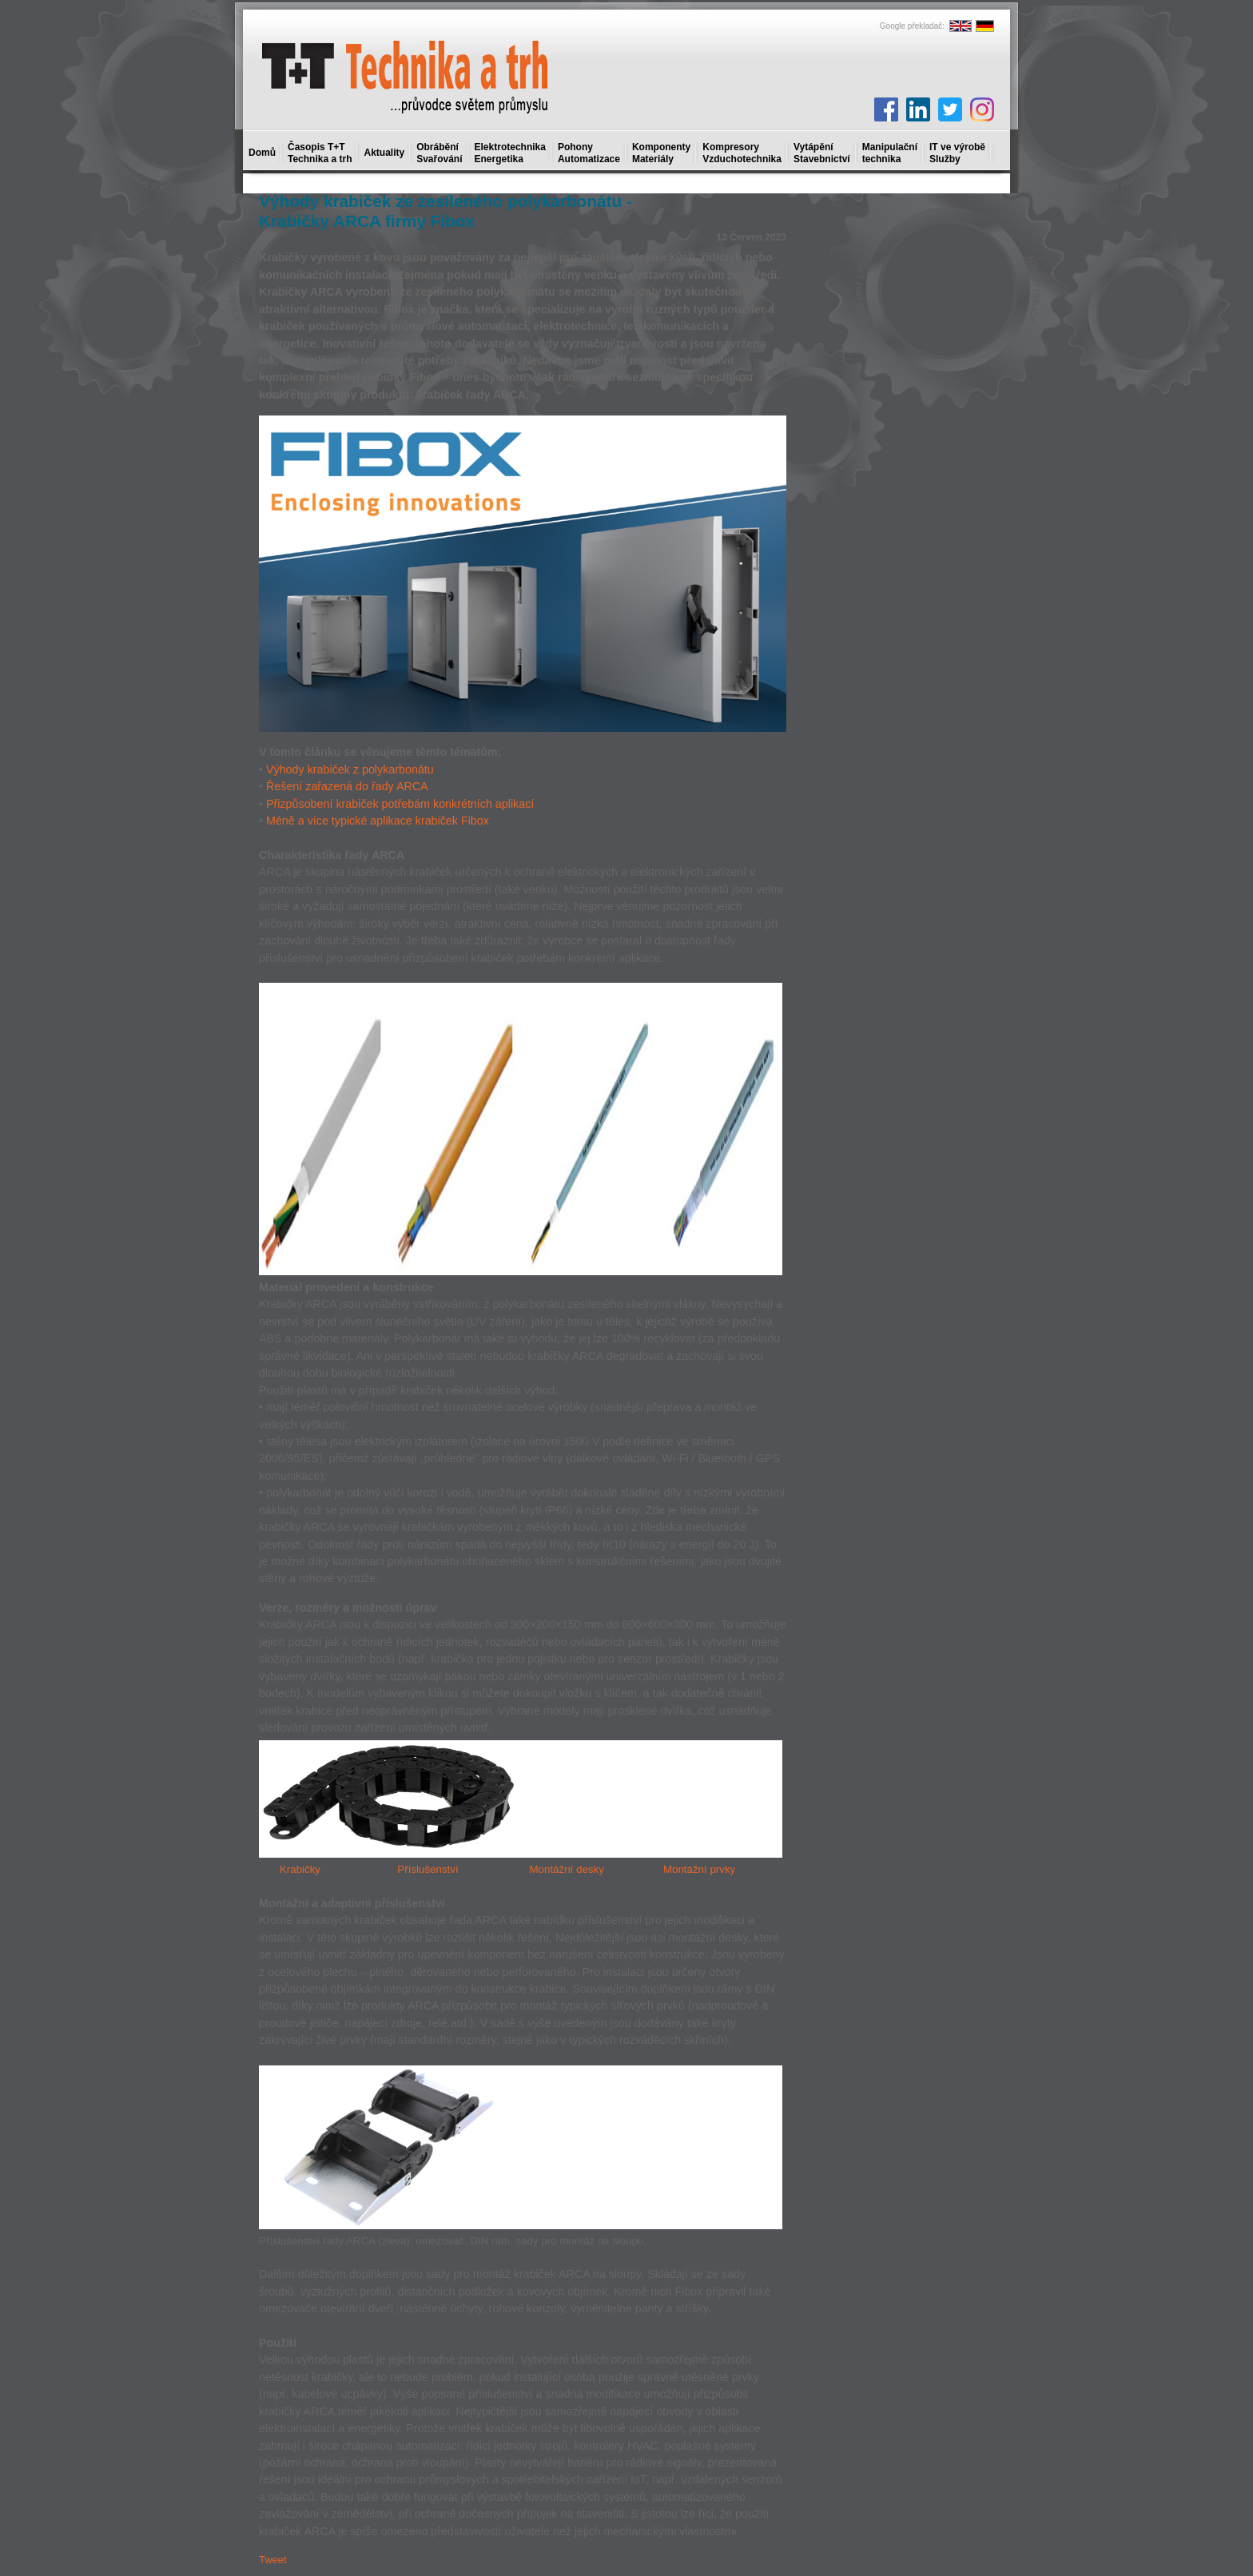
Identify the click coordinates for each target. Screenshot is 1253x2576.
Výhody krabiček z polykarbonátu (350, 769)
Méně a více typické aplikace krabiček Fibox (377, 820)
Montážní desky (566, 1869)
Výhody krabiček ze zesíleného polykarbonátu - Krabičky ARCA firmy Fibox (445, 211)
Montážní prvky (699, 1869)
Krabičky (300, 1869)
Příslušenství (427, 1869)
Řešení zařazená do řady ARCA (347, 786)
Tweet (273, 2560)
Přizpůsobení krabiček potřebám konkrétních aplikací (400, 803)
